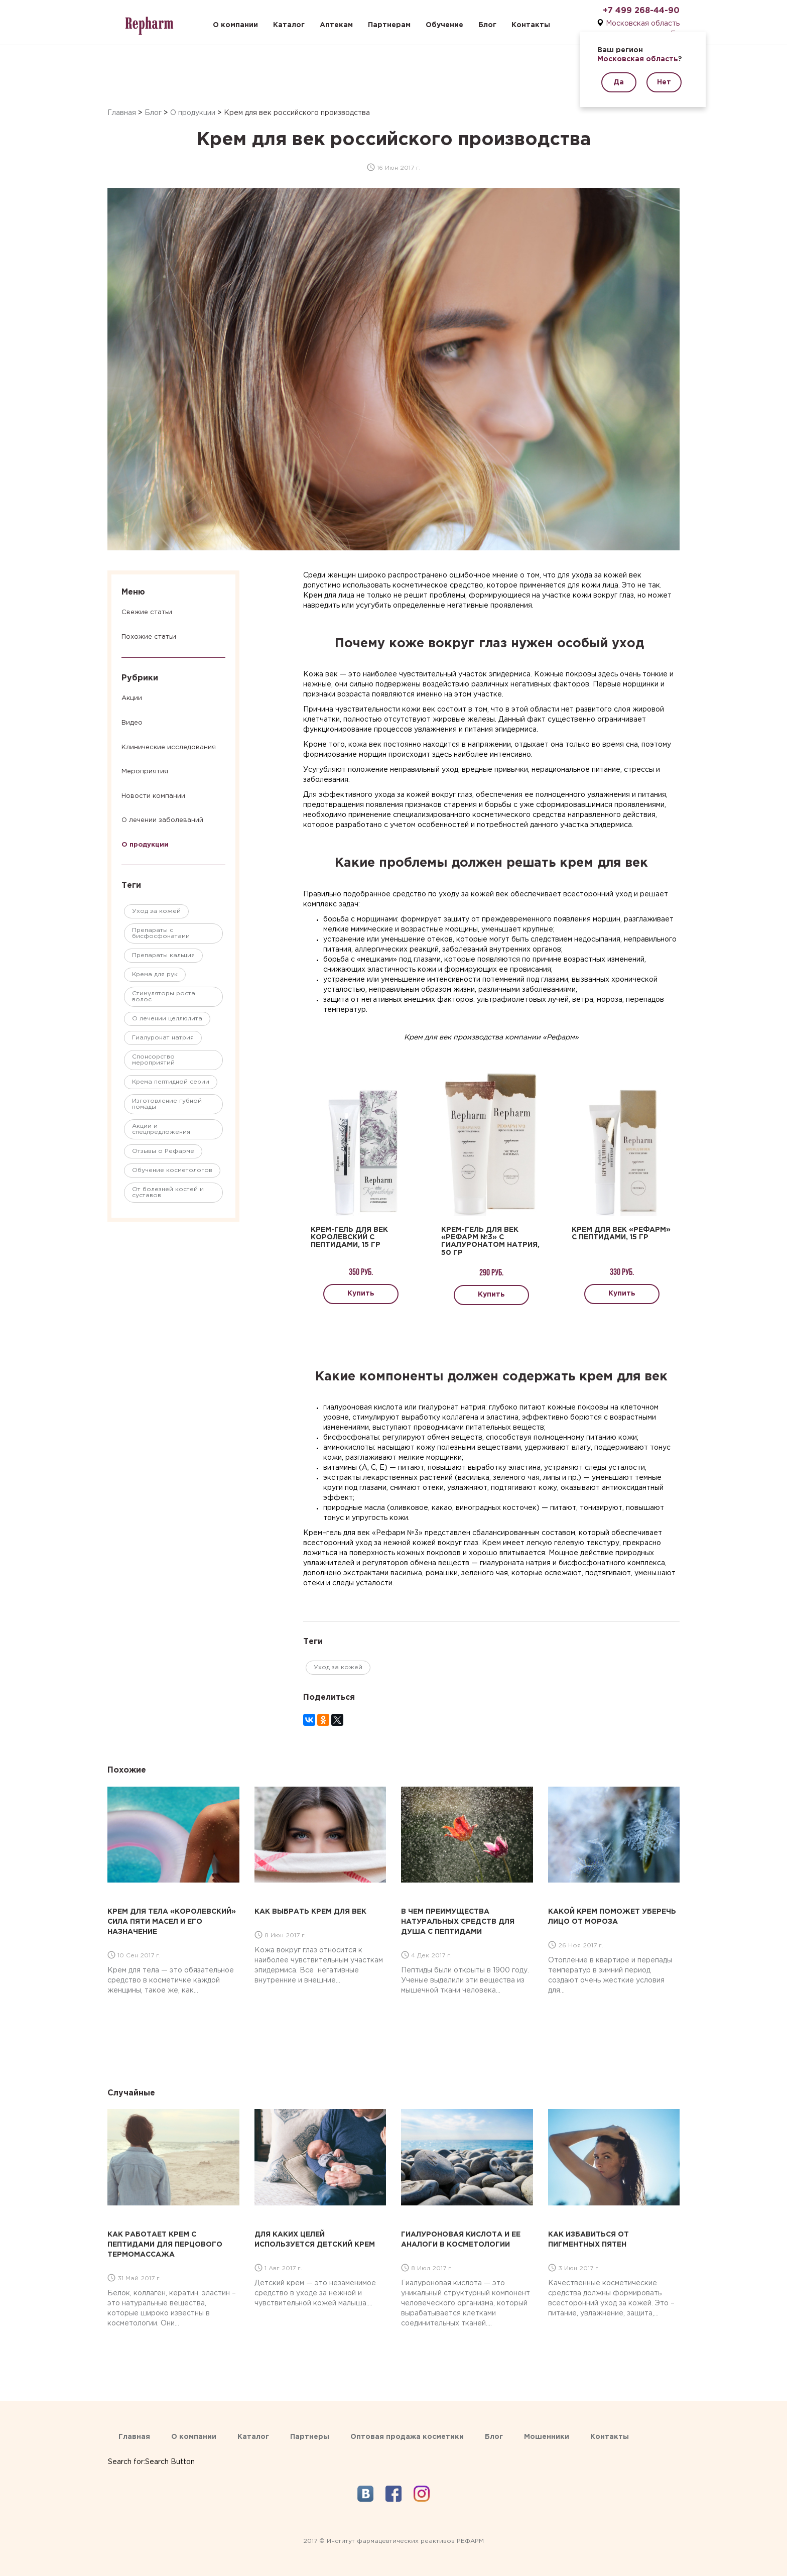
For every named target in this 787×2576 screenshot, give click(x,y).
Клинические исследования (168, 747)
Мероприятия (144, 771)
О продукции (192, 113)
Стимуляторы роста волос (163, 996)
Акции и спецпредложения (161, 1129)
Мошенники (546, 2437)
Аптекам (336, 25)
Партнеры (309, 2437)
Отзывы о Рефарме (163, 1151)
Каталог (289, 25)
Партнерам (389, 25)
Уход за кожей (156, 911)
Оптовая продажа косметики (407, 2437)
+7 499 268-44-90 (641, 11)
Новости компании (153, 796)
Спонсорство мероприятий (153, 1060)
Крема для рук (155, 974)
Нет (664, 82)
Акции (131, 698)
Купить (360, 1294)
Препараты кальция (163, 955)
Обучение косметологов (172, 1170)
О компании (235, 25)
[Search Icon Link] (151, 2452)
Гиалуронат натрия (163, 1037)
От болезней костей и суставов (168, 1192)
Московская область (643, 24)
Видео (132, 723)
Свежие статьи (146, 612)
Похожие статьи (148, 637)
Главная (121, 113)
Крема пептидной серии (170, 1082)
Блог (487, 25)
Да (618, 82)
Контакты (530, 25)
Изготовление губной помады (167, 1104)
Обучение (444, 25)
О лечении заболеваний (162, 820)
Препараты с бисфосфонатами (161, 933)
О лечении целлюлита (167, 1018)
